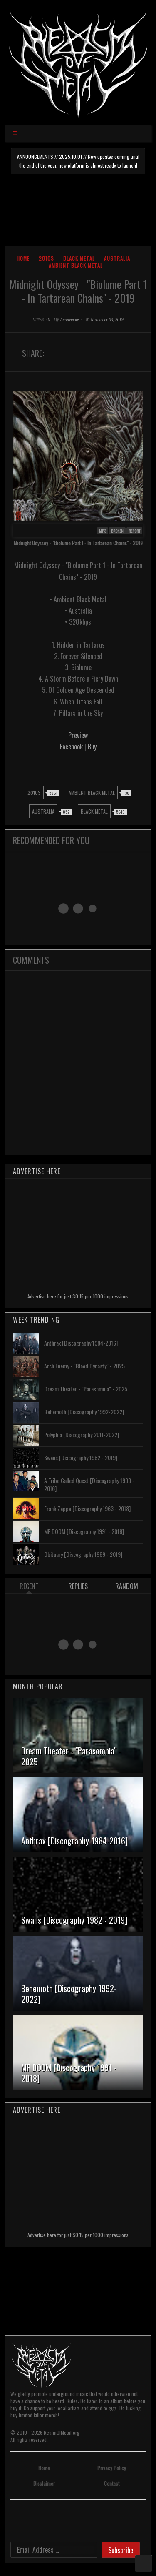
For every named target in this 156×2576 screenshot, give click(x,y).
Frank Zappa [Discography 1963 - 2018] (87, 1508)
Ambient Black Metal (76, 265)
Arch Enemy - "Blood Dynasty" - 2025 (84, 1365)
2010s (46, 258)
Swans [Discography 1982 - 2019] (80, 1457)
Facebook (71, 747)
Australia (117, 258)
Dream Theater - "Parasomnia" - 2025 (85, 1388)
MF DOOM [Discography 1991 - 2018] (84, 1531)
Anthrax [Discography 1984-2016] (81, 1342)
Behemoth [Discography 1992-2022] (84, 1411)
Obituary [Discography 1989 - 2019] (83, 1554)
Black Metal (79, 258)
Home (23, 258)
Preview (78, 735)
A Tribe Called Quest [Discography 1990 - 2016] (89, 1484)
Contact (111, 2483)
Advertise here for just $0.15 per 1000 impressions (78, 1296)
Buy (92, 747)
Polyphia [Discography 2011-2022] (81, 1434)
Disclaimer (44, 2483)
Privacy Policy (111, 2467)
